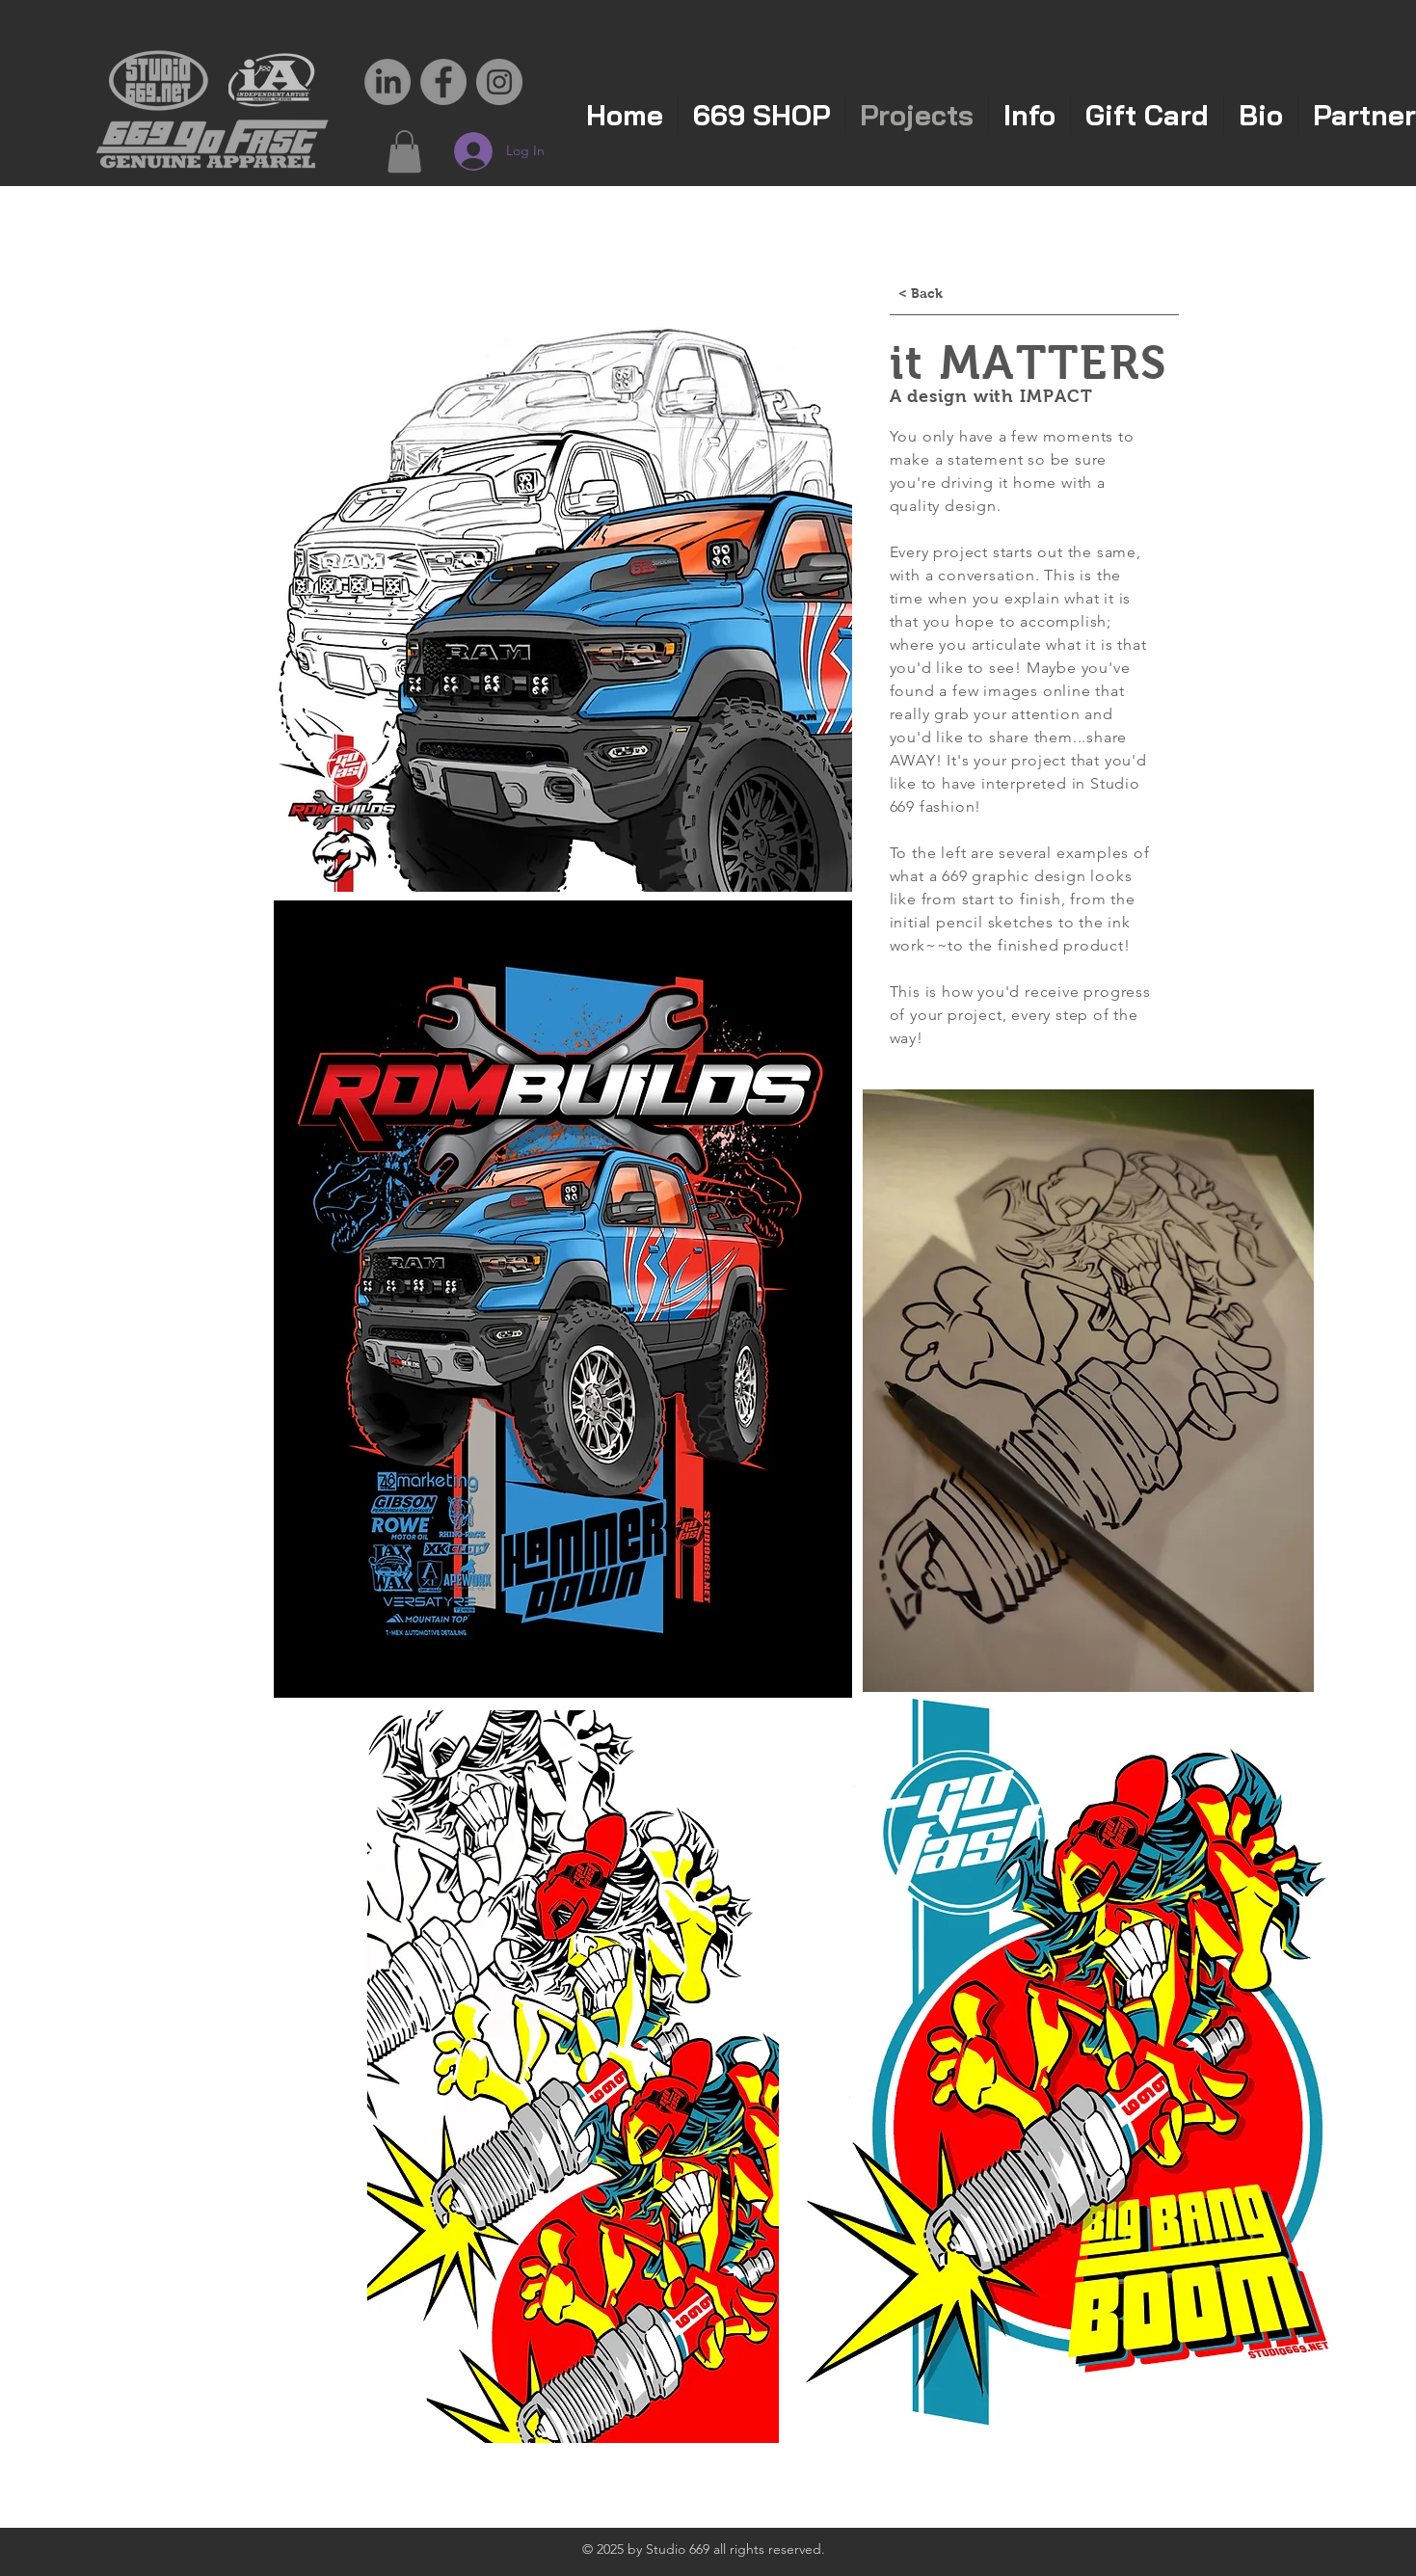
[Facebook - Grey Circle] (443, 82)
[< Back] (920, 294)
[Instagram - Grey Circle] (499, 82)
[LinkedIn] (387, 82)
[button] (404, 151)
